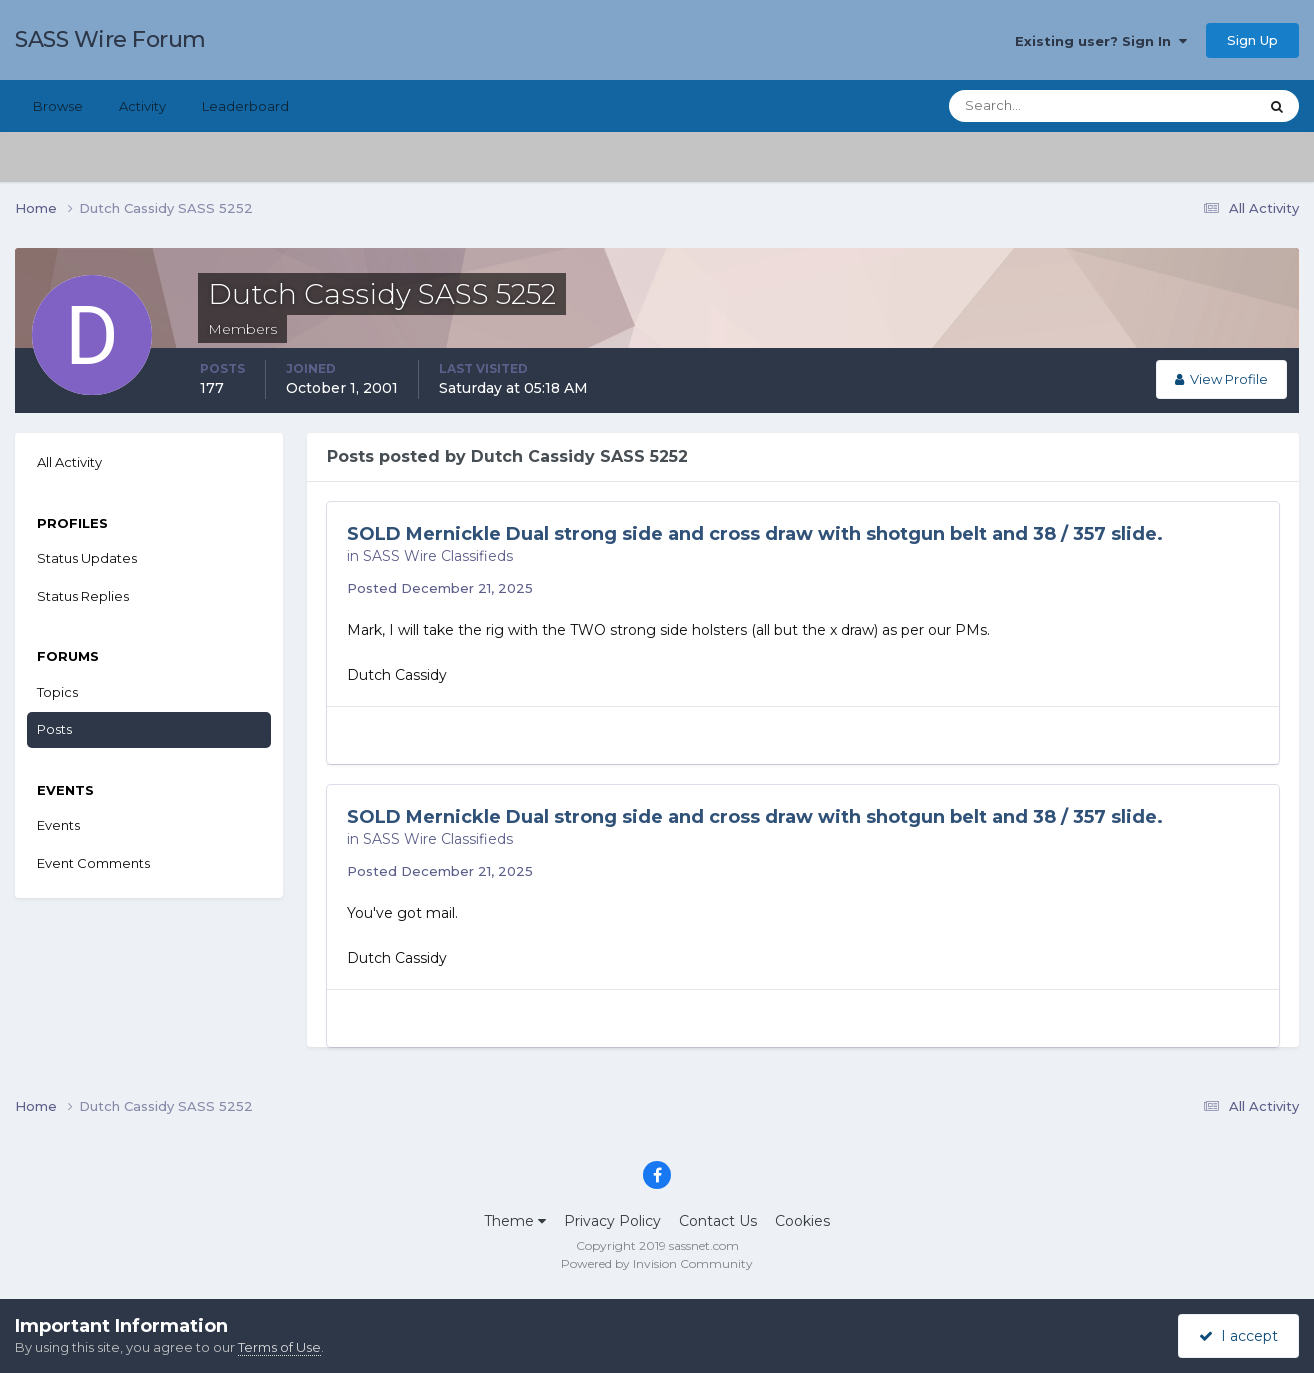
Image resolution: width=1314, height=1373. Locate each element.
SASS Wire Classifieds (438, 556)
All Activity (69, 462)
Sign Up (1252, 40)
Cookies (802, 1221)
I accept (1238, 1336)
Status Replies (83, 596)
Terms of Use (279, 1347)
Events (58, 825)
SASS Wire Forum (110, 39)
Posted (440, 588)
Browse (58, 106)
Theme (515, 1221)
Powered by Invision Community (657, 1263)
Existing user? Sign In (1101, 41)
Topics (57, 692)
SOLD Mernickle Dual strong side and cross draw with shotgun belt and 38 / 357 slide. (755, 534)
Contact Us (718, 1221)
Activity (142, 106)
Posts (54, 729)
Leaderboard (245, 106)
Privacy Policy (612, 1221)
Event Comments (93, 863)
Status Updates (87, 558)
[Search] (1039, 106)
